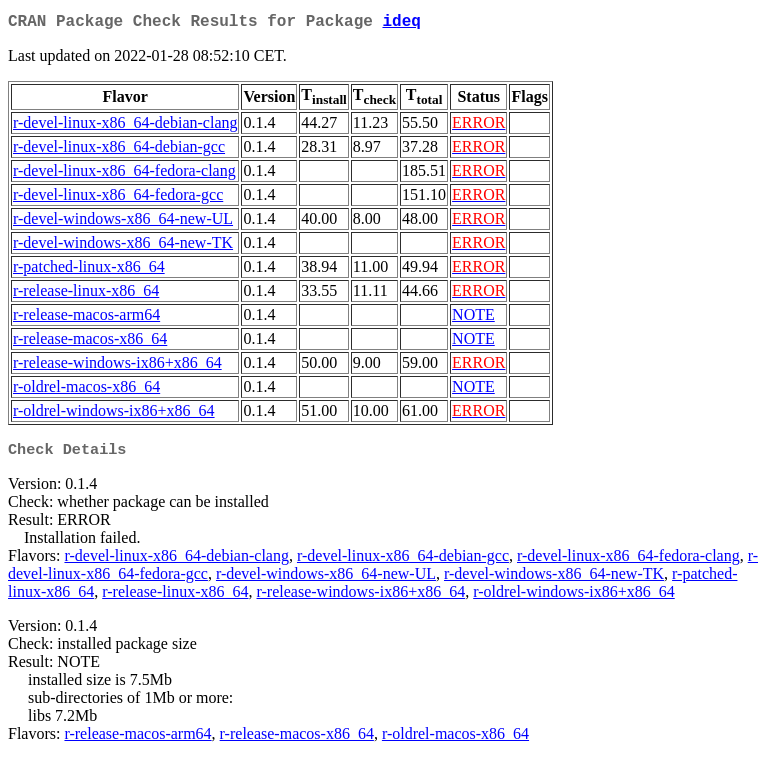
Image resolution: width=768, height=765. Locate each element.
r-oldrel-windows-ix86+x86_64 (114, 414)
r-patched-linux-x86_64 (89, 270)
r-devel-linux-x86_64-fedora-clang (124, 174)
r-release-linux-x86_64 (86, 294)
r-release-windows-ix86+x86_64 (117, 366)
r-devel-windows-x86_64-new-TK (123, 246)
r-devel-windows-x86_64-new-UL (123, 222)
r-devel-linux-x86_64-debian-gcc (119, 150)
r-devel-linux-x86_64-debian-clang (125, 126)
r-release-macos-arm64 (86, 318)
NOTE (473, 318)
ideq (401, 24)
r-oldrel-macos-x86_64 (86, 390)
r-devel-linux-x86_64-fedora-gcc (118, 198)
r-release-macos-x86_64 (90, 342)
